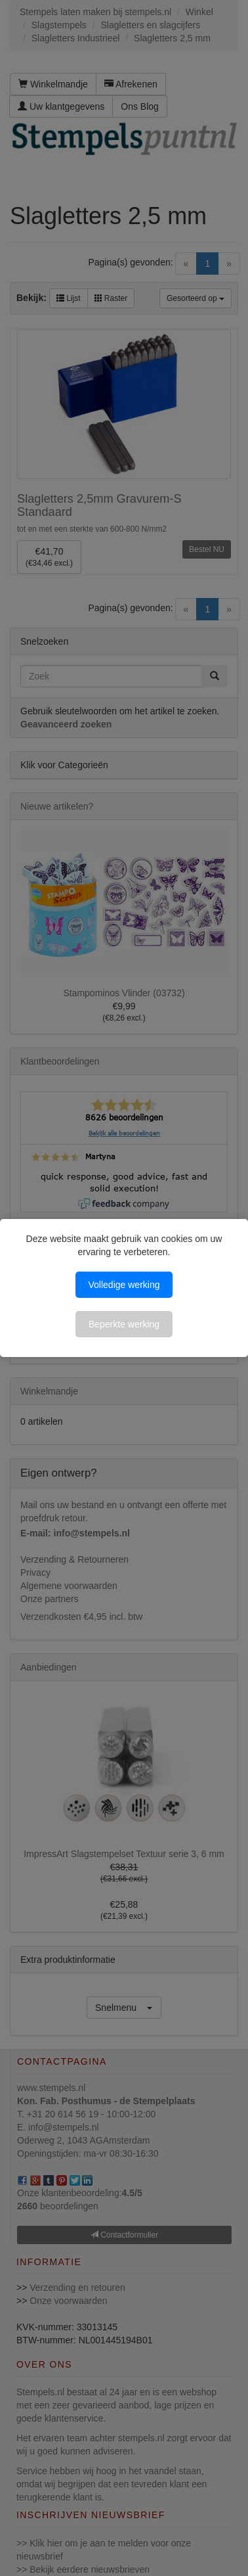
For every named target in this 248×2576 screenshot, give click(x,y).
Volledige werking (124, 1284)
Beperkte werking (124, 1324)
